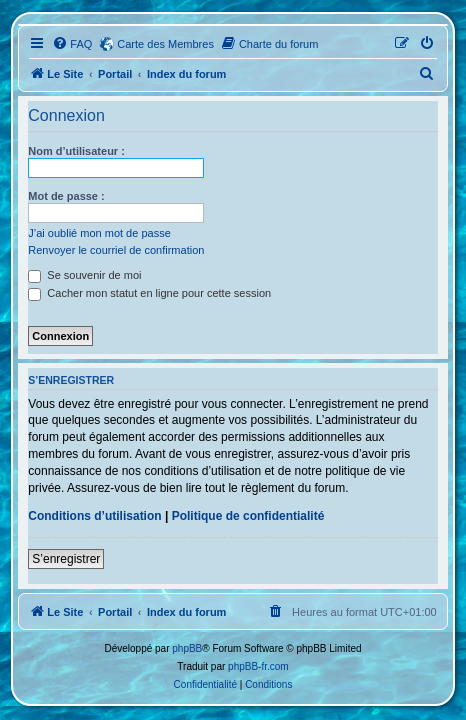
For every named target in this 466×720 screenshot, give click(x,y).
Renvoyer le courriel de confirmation (116, 250)
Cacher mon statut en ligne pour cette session (149, 293)
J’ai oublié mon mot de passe (99, 233)
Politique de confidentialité (248, 516)
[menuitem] (72, 44)
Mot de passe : (66, 196)
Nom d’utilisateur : (76, 151)
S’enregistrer (66, 559)
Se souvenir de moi (84, 275)
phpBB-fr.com (258, 666)
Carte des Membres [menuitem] (165, 44)
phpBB (187, 648)
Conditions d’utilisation (94, 516)
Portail (115, 74)
